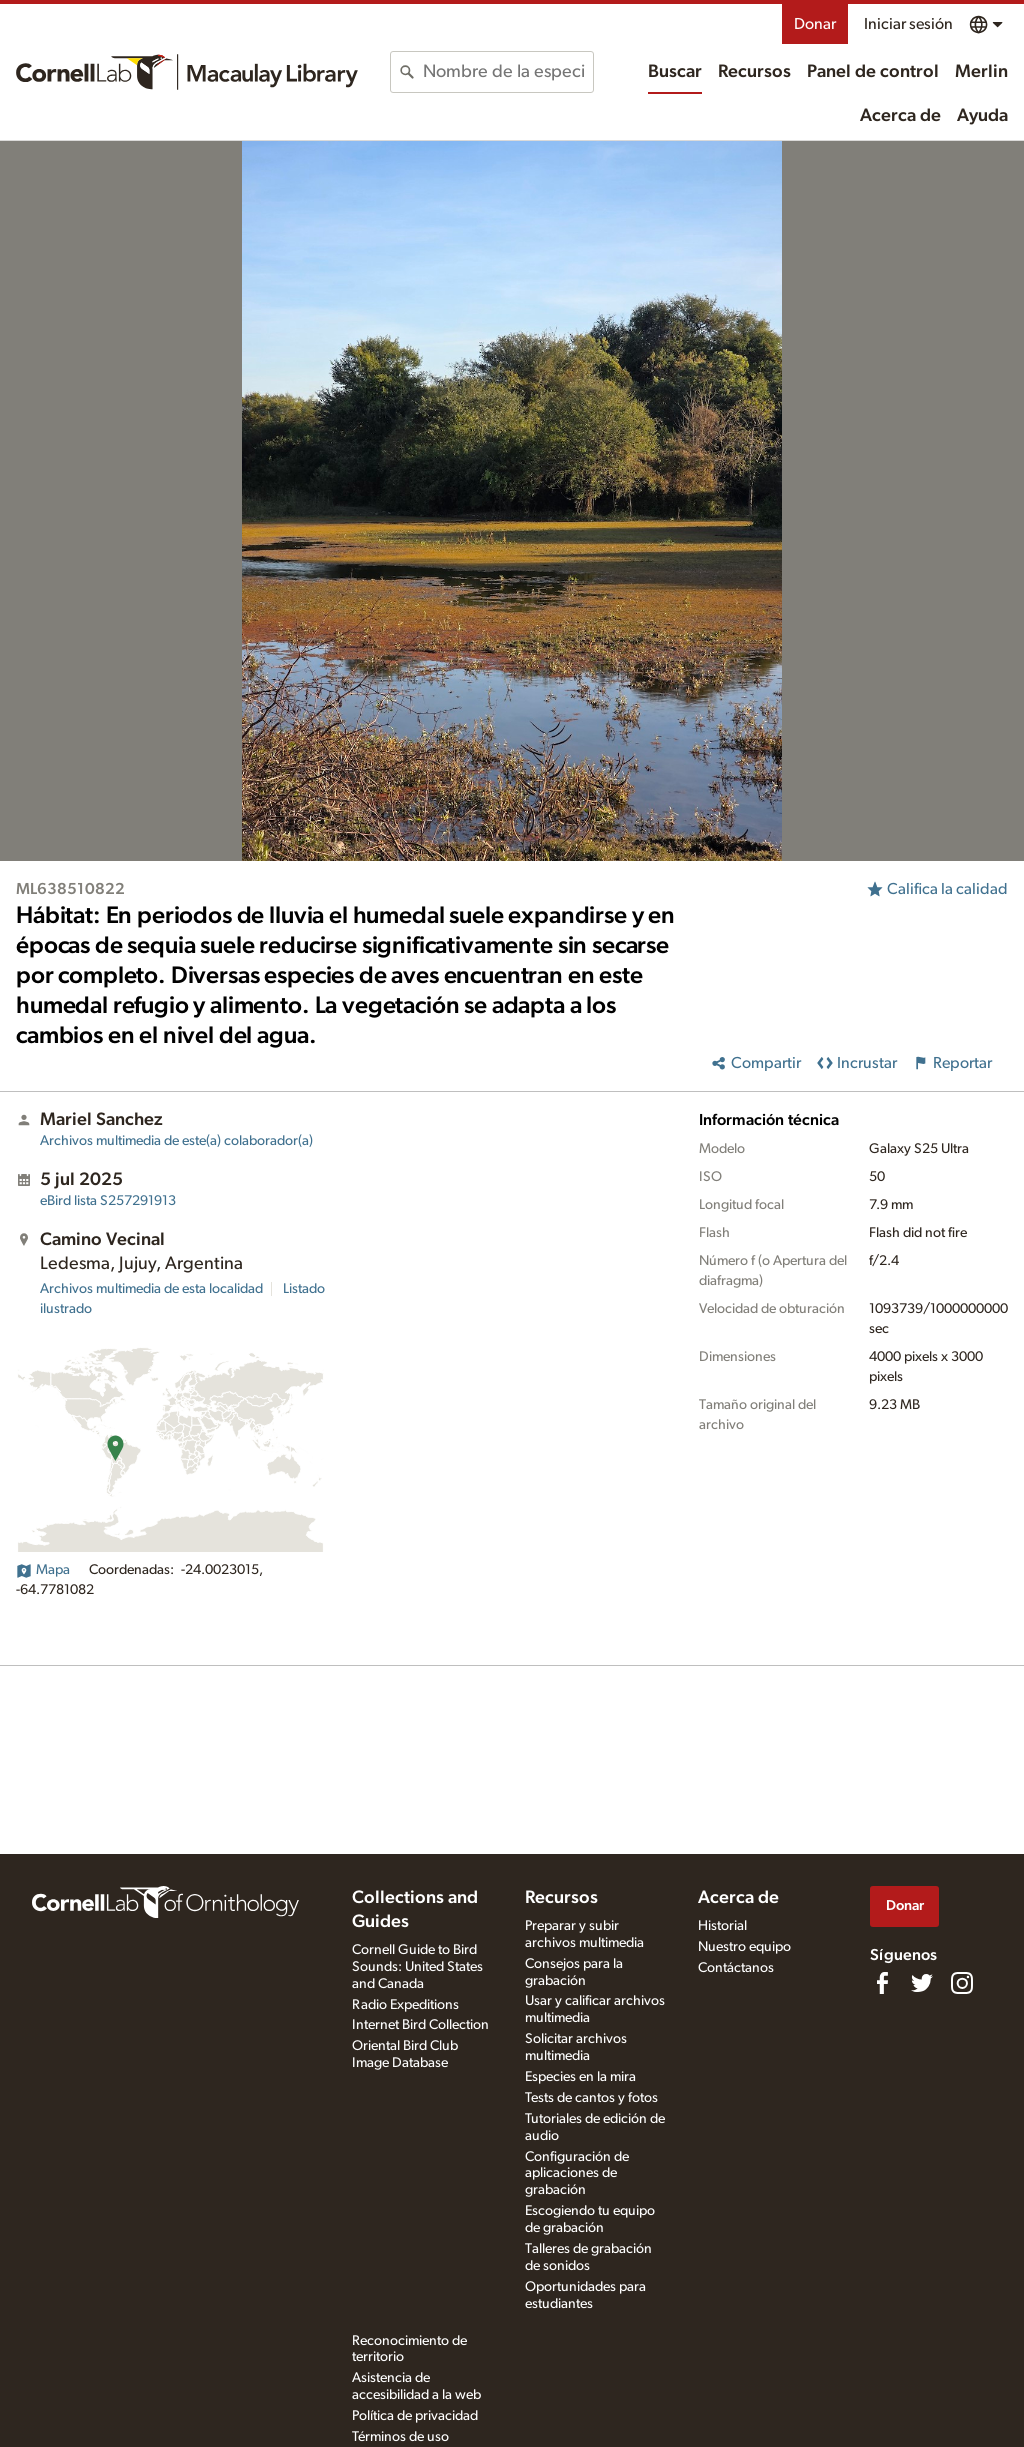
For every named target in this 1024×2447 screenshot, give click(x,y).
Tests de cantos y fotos (591, 2098)
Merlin (981, 72)
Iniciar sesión (908, 24)
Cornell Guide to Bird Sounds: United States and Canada (417, 1967)
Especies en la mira (580, 2077)
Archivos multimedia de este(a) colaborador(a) (176, 1141)
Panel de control (873, 72)
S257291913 (108, 1201)
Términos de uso (400, 2437)
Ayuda (982, 116)
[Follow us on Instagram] (962, 1983)
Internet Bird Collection (420, 2025)
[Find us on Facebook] (882, 1983)
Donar (815, 24)
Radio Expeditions (405, 2005)
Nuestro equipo (744, 1947)
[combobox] (507, 72)
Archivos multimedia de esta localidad (151, 1289)
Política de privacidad (415, 2416)
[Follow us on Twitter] (922, 1983)
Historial (722, 1926)
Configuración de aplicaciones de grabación (577, 2174)
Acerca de (900, 116)
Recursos (754, 72)
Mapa (43, 1570)
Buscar (675, 72)
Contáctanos (736, 1968)
